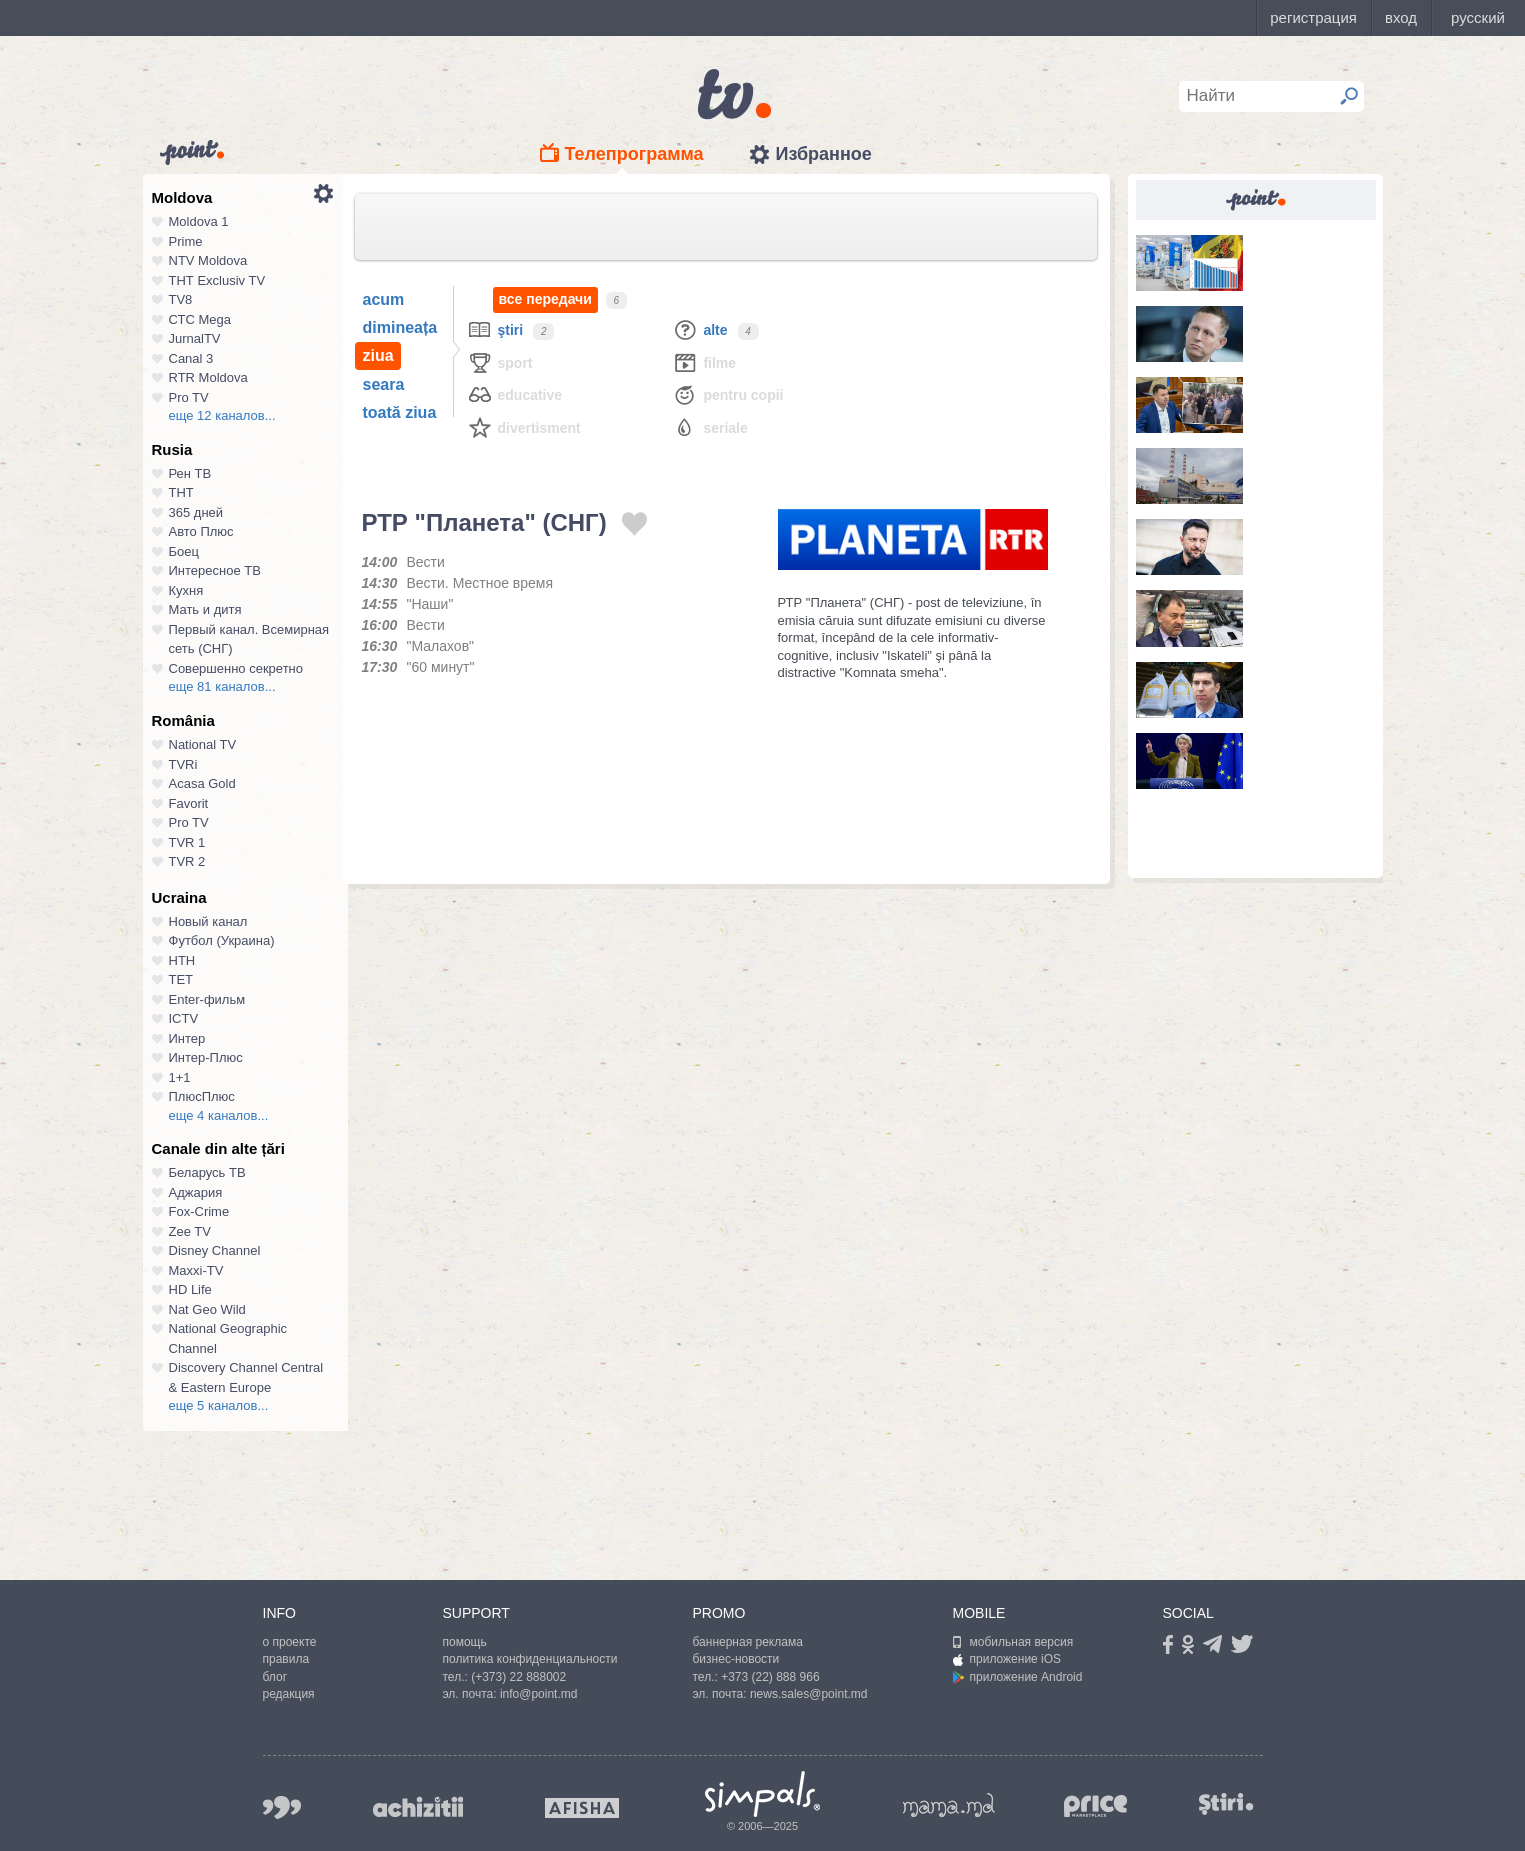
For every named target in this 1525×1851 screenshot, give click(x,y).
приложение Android (1018, 1677)
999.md (282, 1807)
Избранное (823, 154)
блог (275, 1677)
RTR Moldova (208, 377)
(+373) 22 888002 (518, 1677)
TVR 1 (187, 842)
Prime (186, 241)
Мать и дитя (205, 609)
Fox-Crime (199, 1211)
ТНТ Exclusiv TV (217, 280)
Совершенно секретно (236, 668)
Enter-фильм (207, 999)
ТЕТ (181, 979)
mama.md (949, 1805)
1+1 (180, 1077)
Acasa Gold (202, 783)
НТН (182, 960)
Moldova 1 (199, 221)
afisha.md (582, 1808)
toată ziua (400, 412)
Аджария (196, 1192)
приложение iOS (1007, 1659)
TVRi (183, 764)
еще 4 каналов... (219, 1115)
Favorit (189, 803)
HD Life (190, 1289)
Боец (184, 551)
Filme (704, 362)
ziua (378, 355)
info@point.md (539, 1694)
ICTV (184, 1018)
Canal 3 (191, 358)
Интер (187, 1038)
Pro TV (189, 397)
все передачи (545, 299)
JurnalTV (195, 338)
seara (384, 384)
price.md (1096, 1806)
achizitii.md (418, 1807)
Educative (515, 394)
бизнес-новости (736, 1659)
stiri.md (1227, 1803)
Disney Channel (215, 1250)
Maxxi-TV (196, 1270)
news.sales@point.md (809, 1694)
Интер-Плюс (206, 1057)
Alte (699, 329)
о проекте (290, 1642)
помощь (465, 1642)
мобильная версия (1013, 1642)
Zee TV (190, 1231)
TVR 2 (187, 861)
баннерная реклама (748, 1642)
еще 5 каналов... (219, 1405)
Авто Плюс (201, 531)
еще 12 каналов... (222, 415)
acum (384, 299)
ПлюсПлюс (202, 1096)
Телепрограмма (634, 154)
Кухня (186, 590)
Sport (500, 362)
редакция (289, 1694)
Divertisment (524, 427)
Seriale (709, 427)
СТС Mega (200, 319)
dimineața (400, 327)
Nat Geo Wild (207, 1309)
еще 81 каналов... (222, 686)
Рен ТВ (190, 473)
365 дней (196, 512)
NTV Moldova (208, 260)
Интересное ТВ (215, 570)
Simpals (762, 1794)
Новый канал (208, 921)
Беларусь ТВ (207, 1172)
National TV (203, 744)
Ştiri (495, 329)
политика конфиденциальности (530, 1659)
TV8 (181, 299)
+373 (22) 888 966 (770, 1677)
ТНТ (181, 492)
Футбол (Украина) (222, 940)
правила (286, 1659)
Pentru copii (727, 394)
